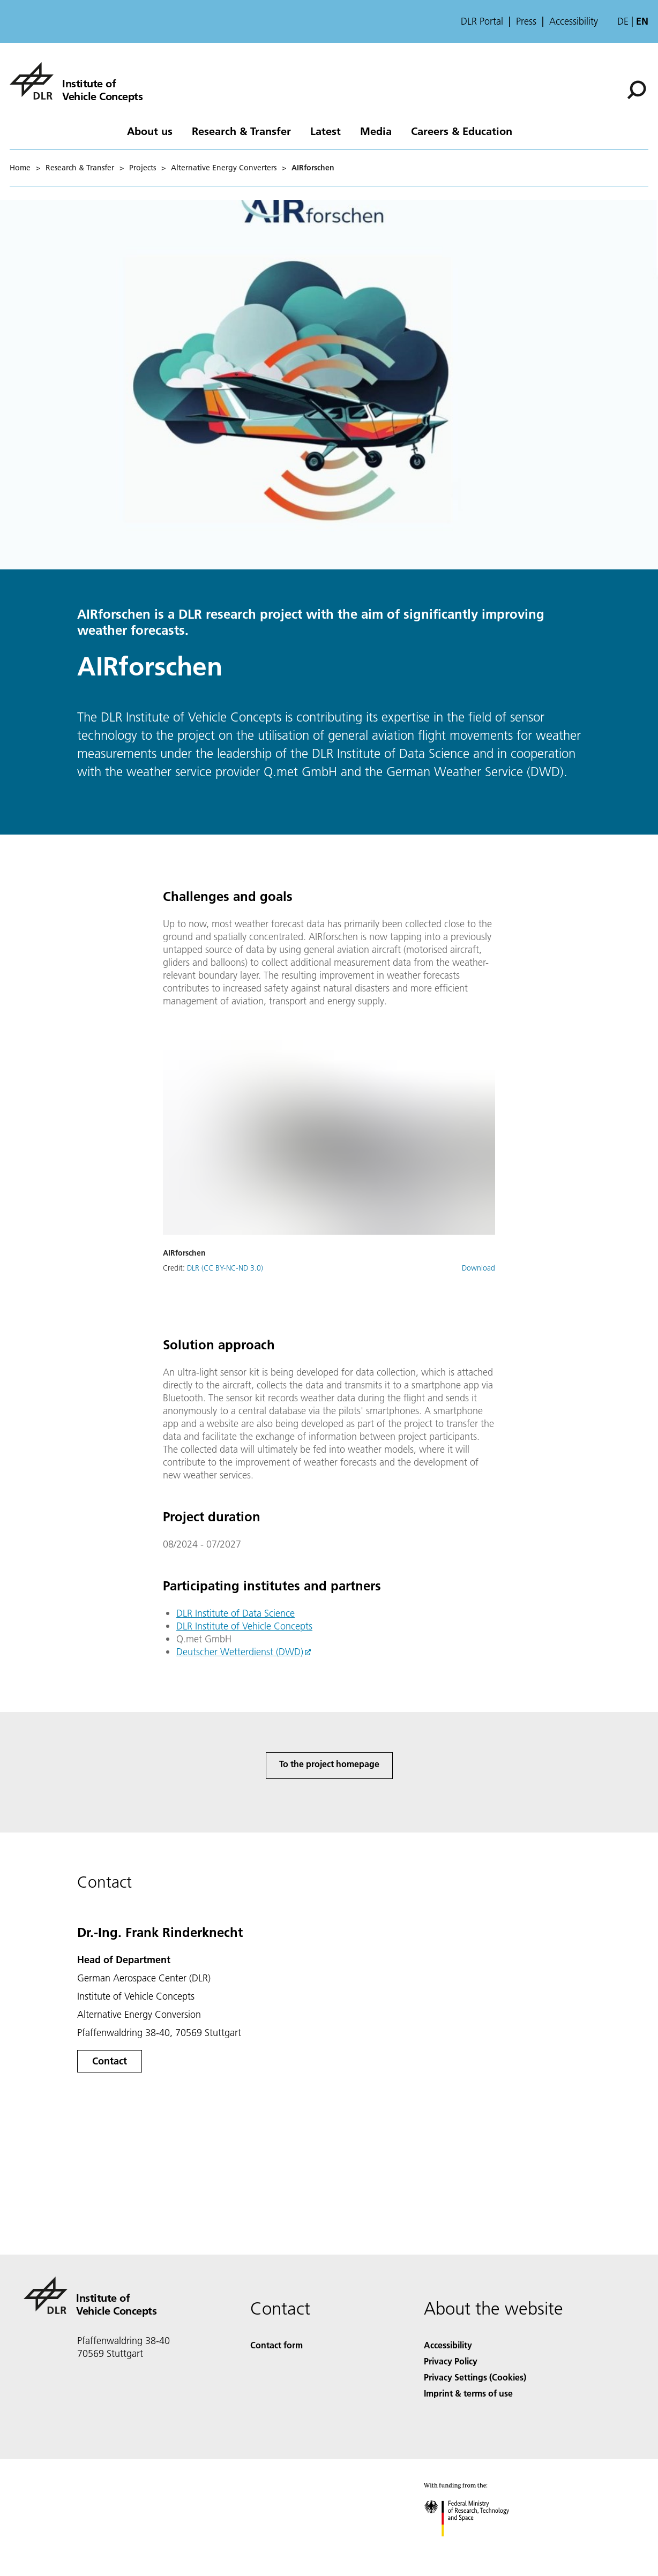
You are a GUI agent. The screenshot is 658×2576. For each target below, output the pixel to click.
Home (20, 167)
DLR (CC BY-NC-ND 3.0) (225, 1268)
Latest (325, 131)
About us (150, 131)
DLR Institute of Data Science (235, 1613)
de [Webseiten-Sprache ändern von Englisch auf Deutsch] (623, 21)
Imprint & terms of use (468, 2393)
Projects (142, 167)
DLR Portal (482, 21)
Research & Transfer (241, 131)
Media (376, 131)
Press (526, 21)
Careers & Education (461, 131)
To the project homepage (329, 1763)
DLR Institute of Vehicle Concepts (244, 1626)
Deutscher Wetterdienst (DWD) (239, 1652)
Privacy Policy (450, 2361)
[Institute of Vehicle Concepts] (76, 81)
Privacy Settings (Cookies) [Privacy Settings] (475, 2377)
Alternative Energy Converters (223, 167)
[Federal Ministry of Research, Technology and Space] (476, 2546)
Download (478, 1268)
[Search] (636, 90)
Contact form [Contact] (276, 2344)
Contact (109, 2061)
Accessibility (573, 21)
